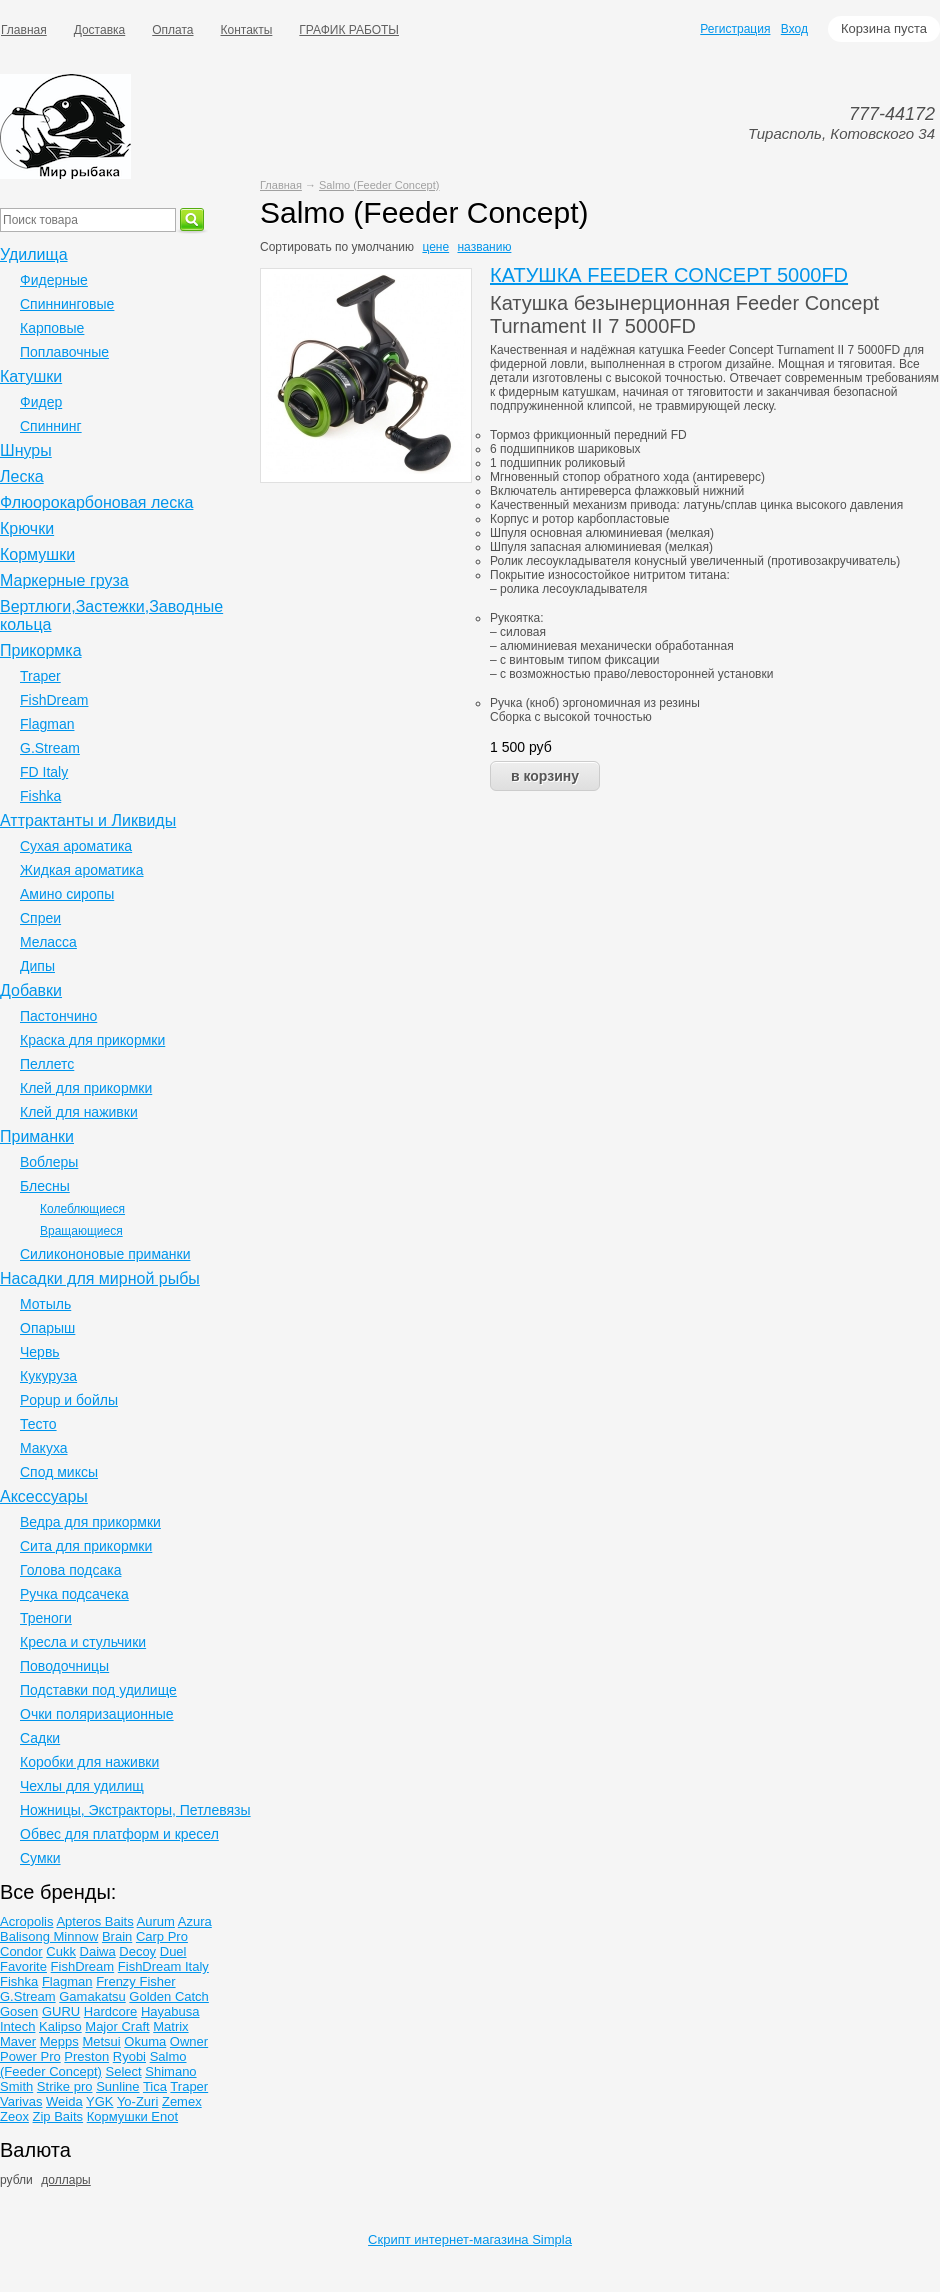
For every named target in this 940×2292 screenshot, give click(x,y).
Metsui (101, 2041)
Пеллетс (47, 1064)
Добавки (31, 990)
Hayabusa (170, 2011)
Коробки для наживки (89, 1762)
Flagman (47, 724)
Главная (281, 185)
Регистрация (735, 29)
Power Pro (30, 2056)
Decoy (137, 1951)
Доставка (100, 30)
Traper (40, 676)
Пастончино (58, 1016)
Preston (86, 2056)
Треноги (46, 1618)
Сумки (40, 1858)
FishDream (54, 700)
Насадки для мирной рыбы (100, 1278)
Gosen (19, 2011)
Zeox (14, 2116)
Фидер (41, 402)
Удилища (34, 254)
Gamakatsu (92, 1996)
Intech (17, 2026)
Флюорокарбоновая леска (96, 502)
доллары (65, 2180)
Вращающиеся (81, 1231)
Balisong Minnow (49, 1936)
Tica (155, 2086)
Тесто (38, 1424)
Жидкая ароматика (82, 870)
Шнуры (26, 450)
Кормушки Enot (132, 2116)
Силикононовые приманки (105, 1254)
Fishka (40, 796)
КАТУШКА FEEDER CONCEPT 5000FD (669, 275)
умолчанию (383, 247)
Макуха (44, 1448)
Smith (16, 2086)
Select (124, 2071)
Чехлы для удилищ (82, 1786)
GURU (61, 2011)
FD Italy (44, 772)
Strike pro (65, 2086)
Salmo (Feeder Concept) (379, 185)
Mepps (59, 2041)
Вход (794, 29)
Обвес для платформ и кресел (119, 1834)
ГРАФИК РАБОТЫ (349, 30)
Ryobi (129, 2056)
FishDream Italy (163, 1966)
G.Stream (50, 748)
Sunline (117, 2086)
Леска (22, 476)
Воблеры (49, 1162)
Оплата (172, 30)
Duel (173, 1951)
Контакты (247, 30)
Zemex (182, 2101)
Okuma (145, 2041)
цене (435, 247)
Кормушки (37, 554)
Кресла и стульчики (83, 1642)
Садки (40, 1738)
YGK (99, 2101)
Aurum (156, 1921)
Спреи (40, 918)
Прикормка (41, 650)
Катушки (31, 376)
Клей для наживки (79, 1112)
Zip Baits (58, 2116)
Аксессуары (44, 1496)
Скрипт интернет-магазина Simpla (470, 2239)
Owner (189, 2041)
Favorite (23, 1966)
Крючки (27, 528)
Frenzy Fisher (135, 1981)
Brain (117, 1936)
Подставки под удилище (98, 1690)
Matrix (170, 2026)
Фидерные (54, 280)
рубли (16, 2180)
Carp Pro (162, 1936)
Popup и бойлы (69, 1400)
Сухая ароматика (76, 846)
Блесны (45, 1186)
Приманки (37, 1136)
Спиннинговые (67, 304)
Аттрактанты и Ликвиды (88, 820)
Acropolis (26, 1921)
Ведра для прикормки (90, 1522)
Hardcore (110, 2011)
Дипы (37, 966)
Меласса (48, 942)
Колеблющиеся (82, 1209)
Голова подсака (70, 1570)
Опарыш (47, 1328)
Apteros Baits (94, 1921)
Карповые (52, 328)
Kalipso (60, 2026)
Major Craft (117, 2026)
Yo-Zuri (137, 2101)
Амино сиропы (67, 894)
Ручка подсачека (74, 1594)
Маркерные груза (64, 580)
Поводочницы (64, 1666)
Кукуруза (48, 1376)
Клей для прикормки (86, 1088)
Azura (195, 1921)
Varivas (21, 2101)
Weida (64, 2101)
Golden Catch (169, 1996)
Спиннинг (51, 426)
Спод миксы (59, 1472)
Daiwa (98, 1951)
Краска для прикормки (92, 1040)
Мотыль (45, 1304)
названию (484, 247)
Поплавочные (64, 352)
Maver (18, 2041)
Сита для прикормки (86, 1546)
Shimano (170, 2071)
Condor (21, 1951)
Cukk (61, 1951)
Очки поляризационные (97, 1714)
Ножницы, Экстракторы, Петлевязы (135, 1810)
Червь (40, 1352)
